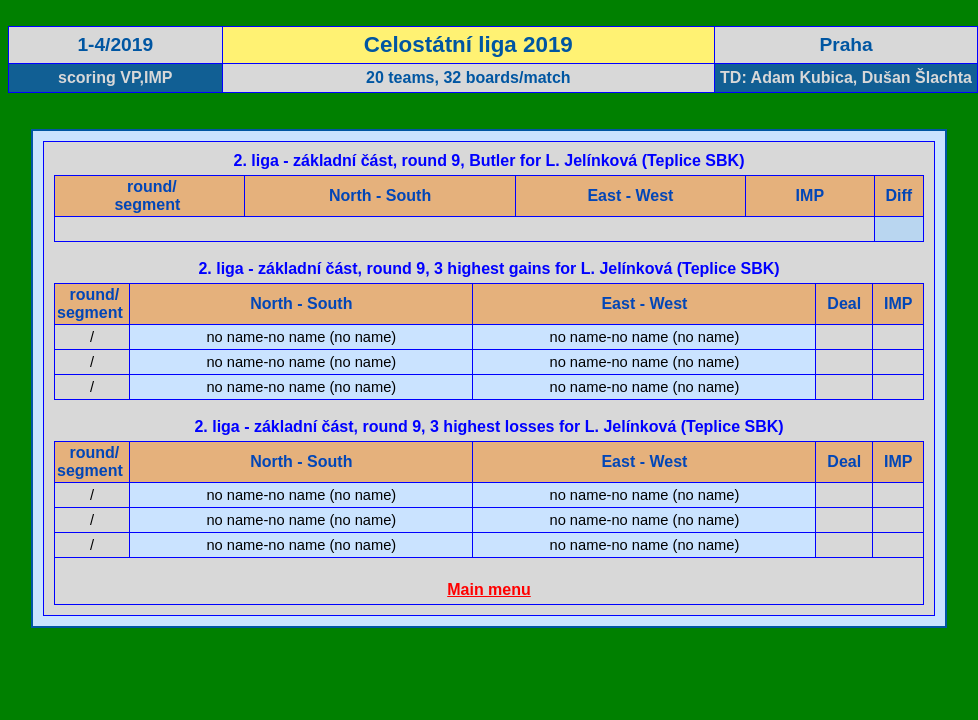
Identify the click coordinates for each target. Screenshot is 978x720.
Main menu (489, 589)
